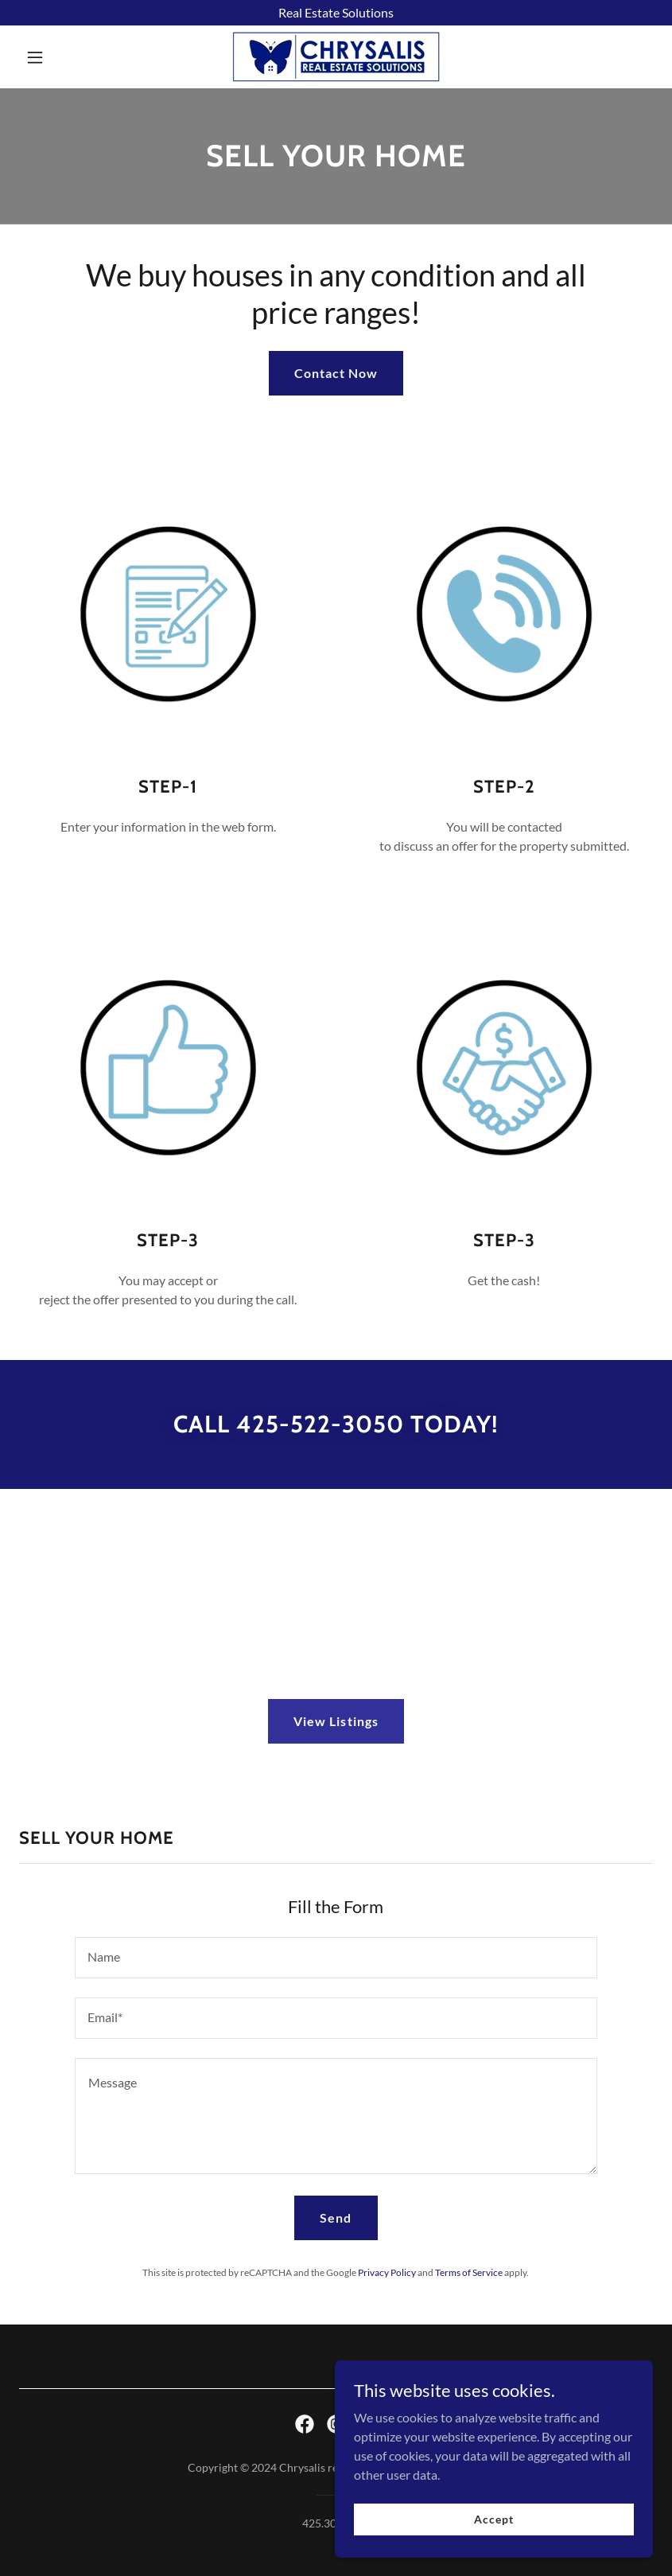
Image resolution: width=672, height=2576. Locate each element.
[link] (336, 57)
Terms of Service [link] (469, 2272)
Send (336, 2217)
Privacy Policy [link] (387, 2272)
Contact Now (336, 372)
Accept (493, 2551)
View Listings (335, 1720)
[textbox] (335, 1957)
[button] (67, 57)
